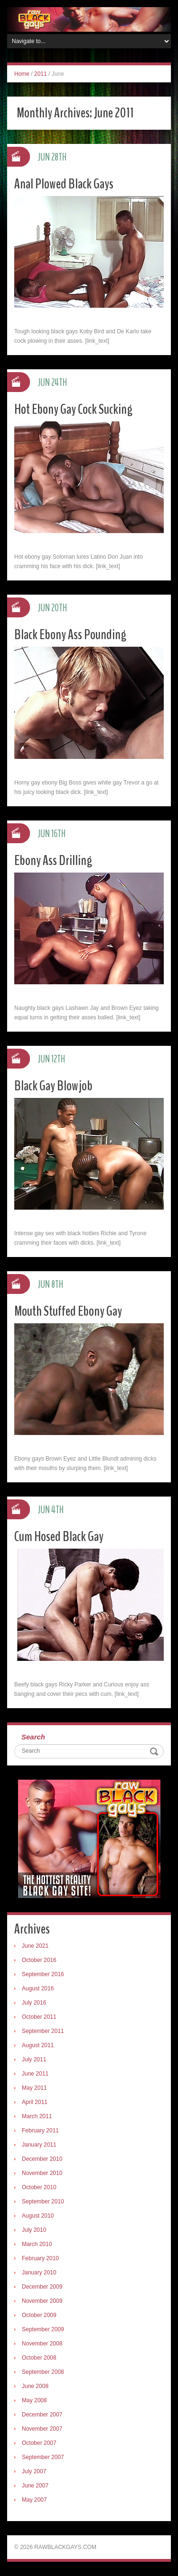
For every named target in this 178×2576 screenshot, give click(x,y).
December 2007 (42, 2414)
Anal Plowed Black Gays (63, 184)
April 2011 (34, 2102)
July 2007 (34, 2471)
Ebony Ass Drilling (53, 860)
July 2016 (34, 2002)
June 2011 (35, 2073)
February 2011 (40, 2130)
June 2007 (35, 2485)
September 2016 (43, 1974)
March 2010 (37, 2244)
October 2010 (39, 2187)
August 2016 (38, 1988)
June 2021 (35, 1946)
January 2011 (39, 2144)
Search (33, 1737)
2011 (40, 74)
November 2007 (42, 2428)
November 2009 (42, 2301)
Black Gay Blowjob (53, 1086)
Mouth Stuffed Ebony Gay (68, 1311)
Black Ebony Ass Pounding (70, 634)
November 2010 (42, 2173)
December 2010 (42, 2159)
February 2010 (40, 2258)
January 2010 (39, 2272)
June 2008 (35, 2386)
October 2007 (39, 2443)
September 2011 (43, 2031)
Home (21, 74)
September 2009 (43, 2329)
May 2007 (34, 2499)
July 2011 (34, 2059)
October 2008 (39, 2357)
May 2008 (34, 2400)
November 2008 (42, 2343)
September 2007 (43, 2457)
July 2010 (34, 2230)
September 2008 (43, 2372)
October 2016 (39, 1960)
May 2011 (34, 2088)
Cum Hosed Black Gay (58, 1536)
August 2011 (38, 2045)
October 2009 (39, 2315)
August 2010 (38, 2215)
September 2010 (43, 2201)
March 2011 (37, 2116)
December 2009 (42, 2286)
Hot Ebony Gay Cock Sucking (73, 409)
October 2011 (39, 2017)
